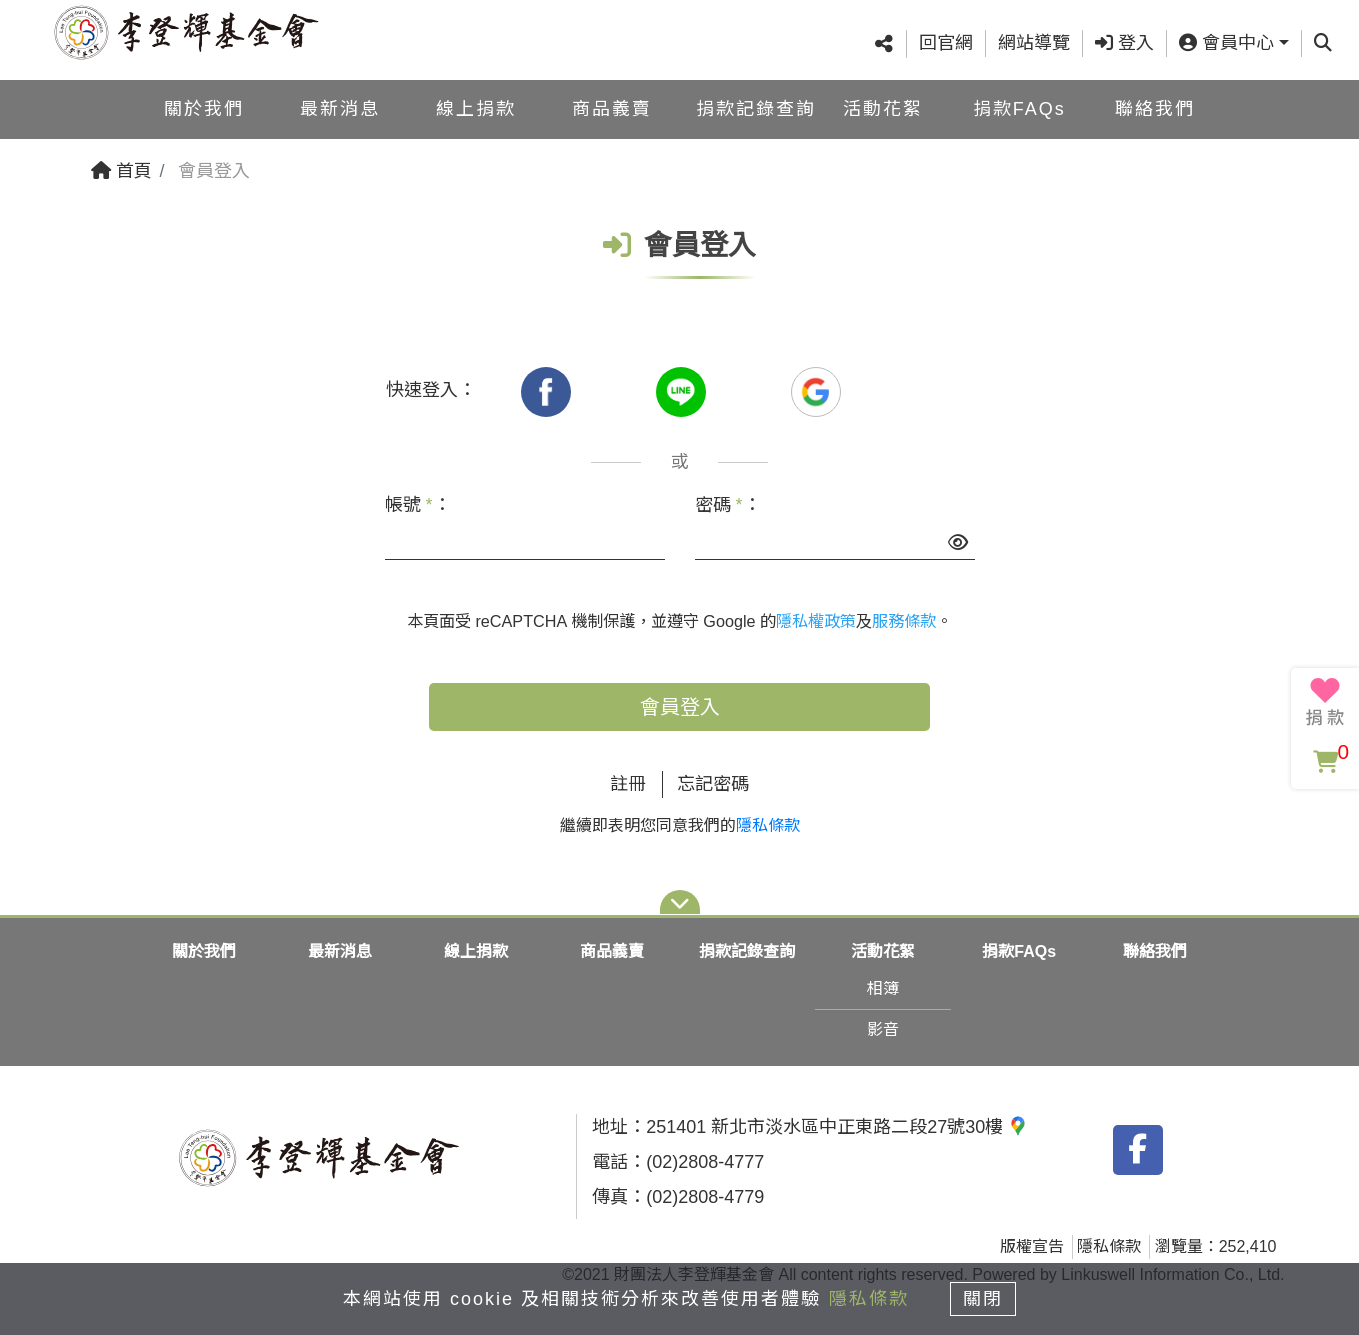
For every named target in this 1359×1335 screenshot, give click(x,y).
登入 (1124, 43)
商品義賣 (612, 108)
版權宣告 (1032, 1246)
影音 (883, 1029)
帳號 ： (418, 505)
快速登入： (431, 390)
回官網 (946, 43)
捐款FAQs (1019, 108)
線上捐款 (476, 108)
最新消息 (340, 108)
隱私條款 (768, 825)
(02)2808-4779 (705, 1197)
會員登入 (680, 707)
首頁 (121, 171)
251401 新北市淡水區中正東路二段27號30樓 (837, 1127)
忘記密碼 (713, 784)
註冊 (628, 784)
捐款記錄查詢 (756, 108)
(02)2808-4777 (705, 1162)
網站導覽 (1034, 43)
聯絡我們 (1155, 108)
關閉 (984, 1297)
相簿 (883, 988)
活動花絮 (883, 108)
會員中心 (1226, 43)
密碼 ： (728, 505)
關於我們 (204, 108)
